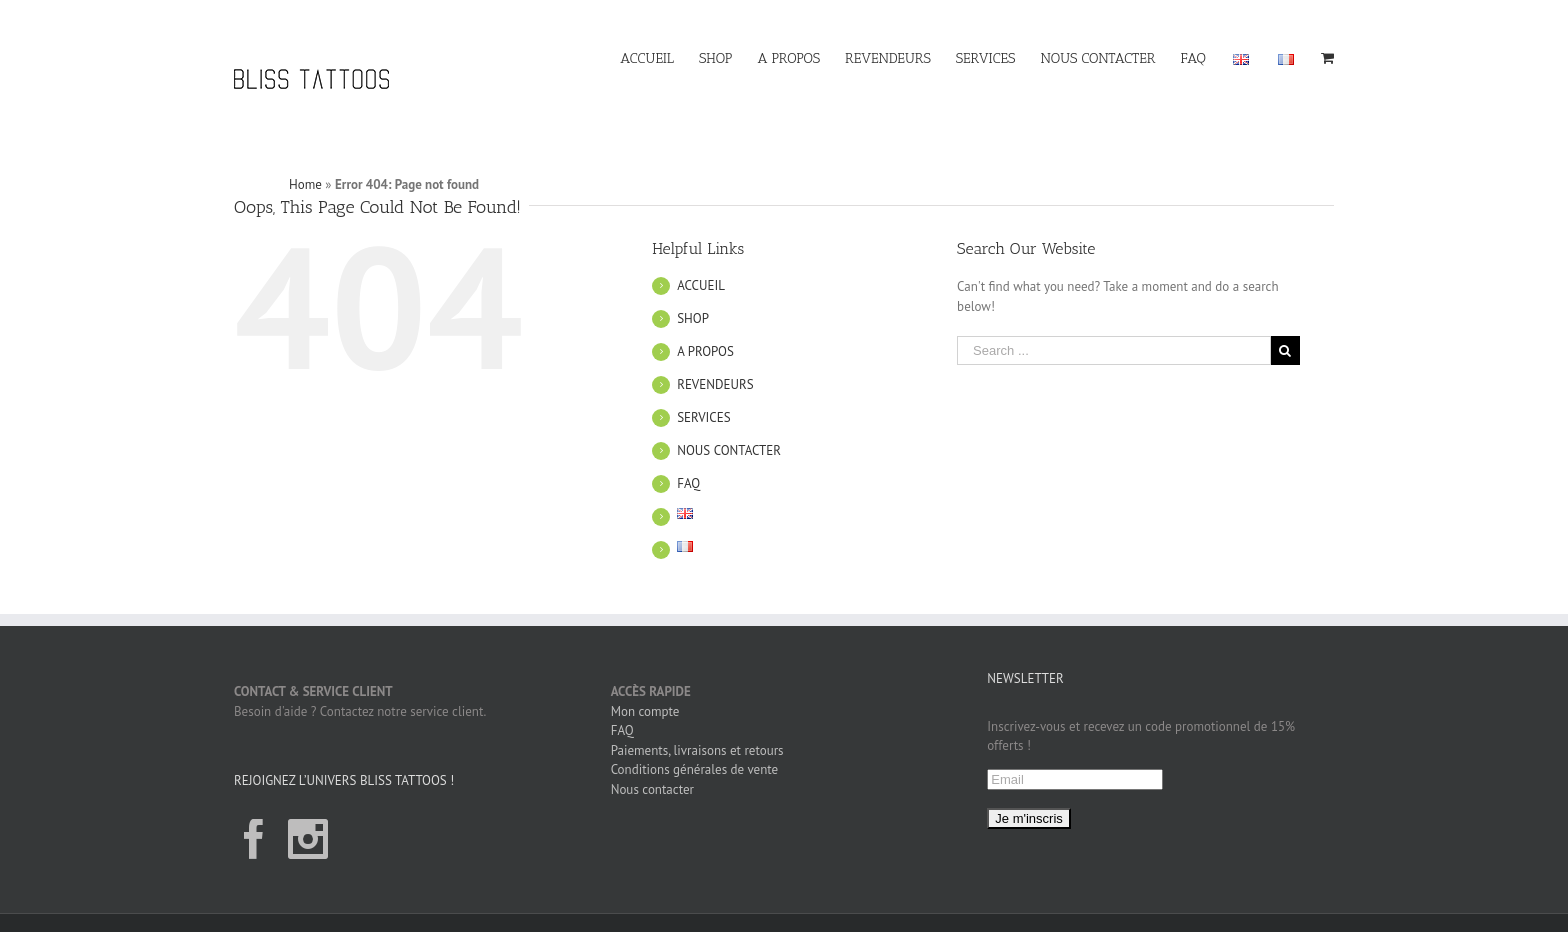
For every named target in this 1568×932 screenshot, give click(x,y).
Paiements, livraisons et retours (697, 750)
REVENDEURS (715, 384)
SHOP (693, 318)
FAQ (688, 483)
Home (305, 184)
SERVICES (703, 417)
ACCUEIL (701, 285)
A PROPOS (705, 351)
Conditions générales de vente (695, 769)
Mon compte (645, 711)
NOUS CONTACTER (729, 450)
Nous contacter (652, 789)
